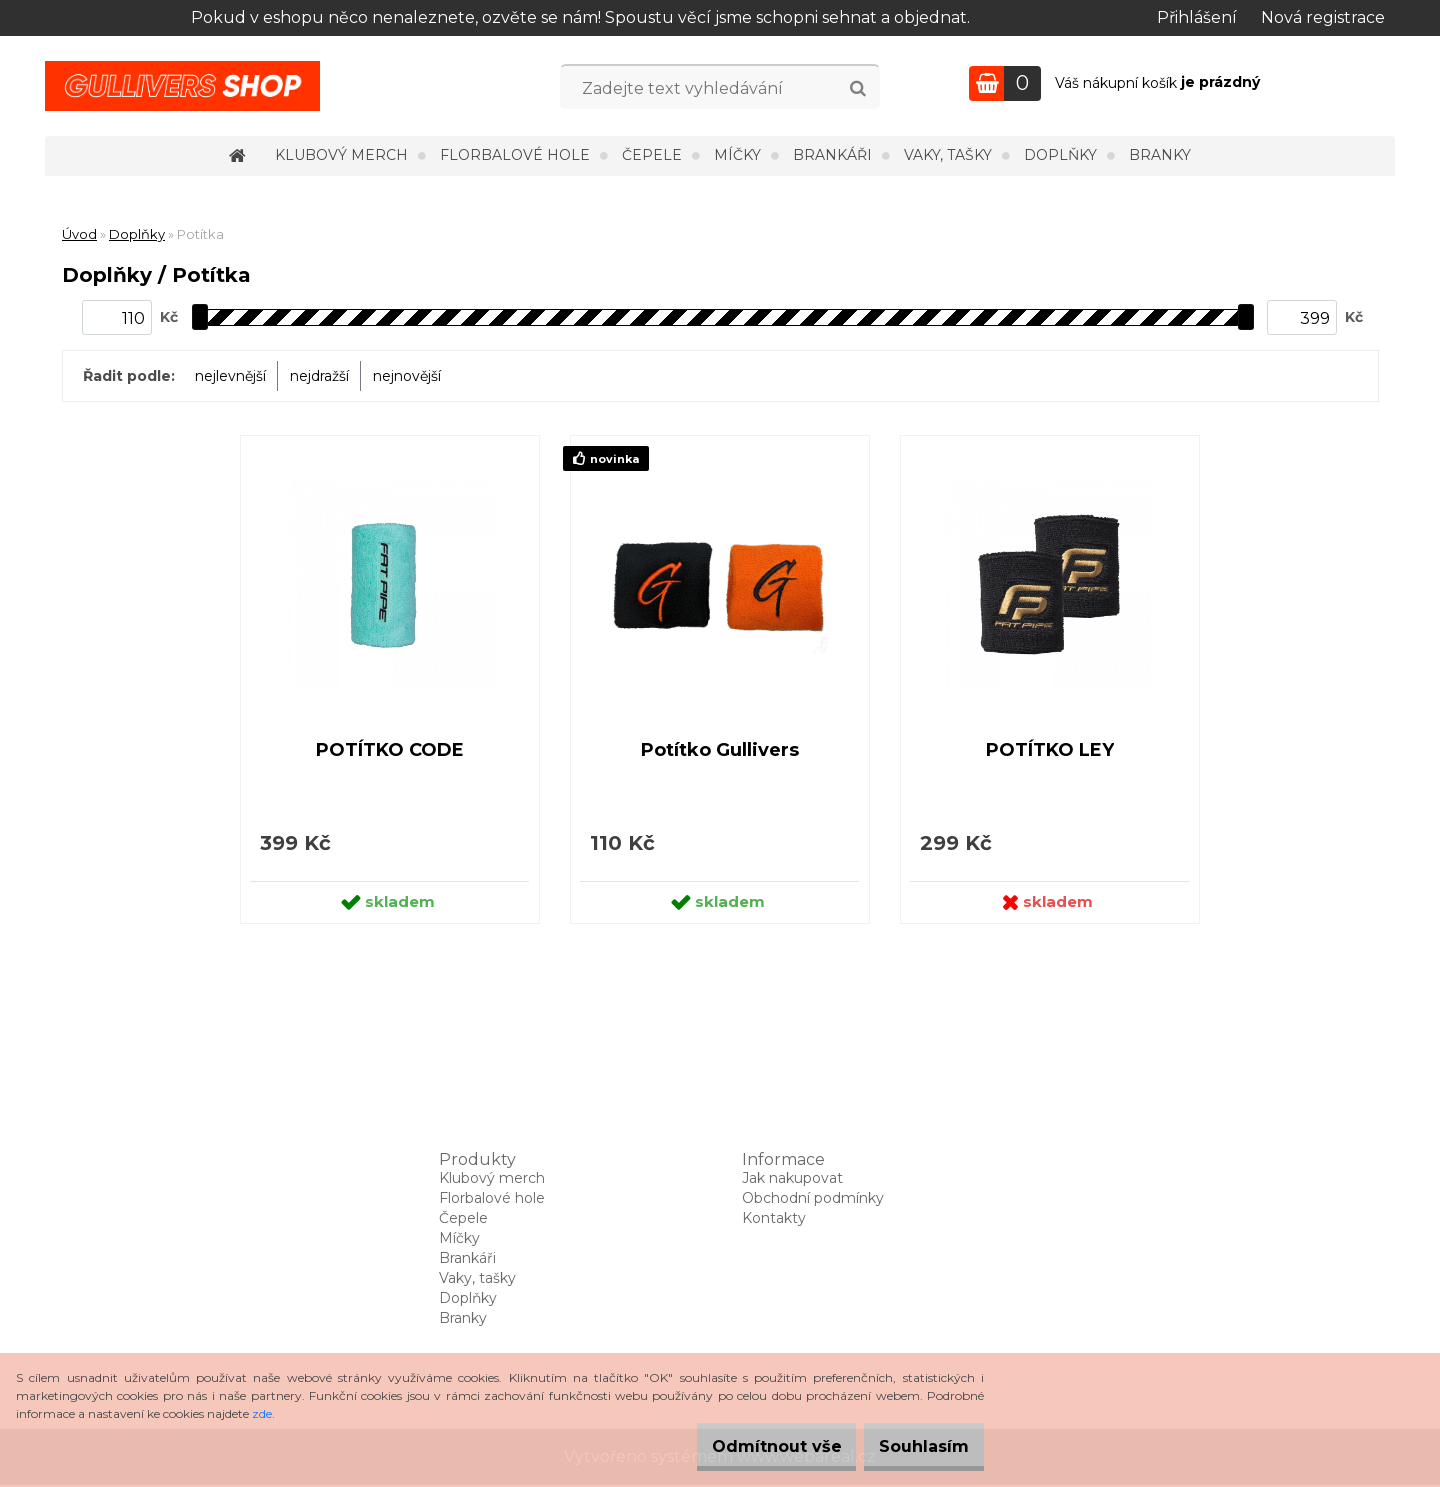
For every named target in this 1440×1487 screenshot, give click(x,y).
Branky (1160, 155)
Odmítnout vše (746, 1446)
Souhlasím (914, 1446)
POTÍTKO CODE (390, 751)
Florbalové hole (515, 155)
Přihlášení (1197, 17)
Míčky (737, 155)
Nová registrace (1323, 17)
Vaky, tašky (948, 155)
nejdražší (319, 376)
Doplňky (1060, 155)
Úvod (79, 234)
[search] (857, 89)
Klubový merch (341, 155)
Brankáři (832, 155)
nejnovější (407, 376)
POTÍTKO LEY (1050, 751)
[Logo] (182, 86)
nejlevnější (230, 376)
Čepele (652, 155)
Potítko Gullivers (720, 751)
